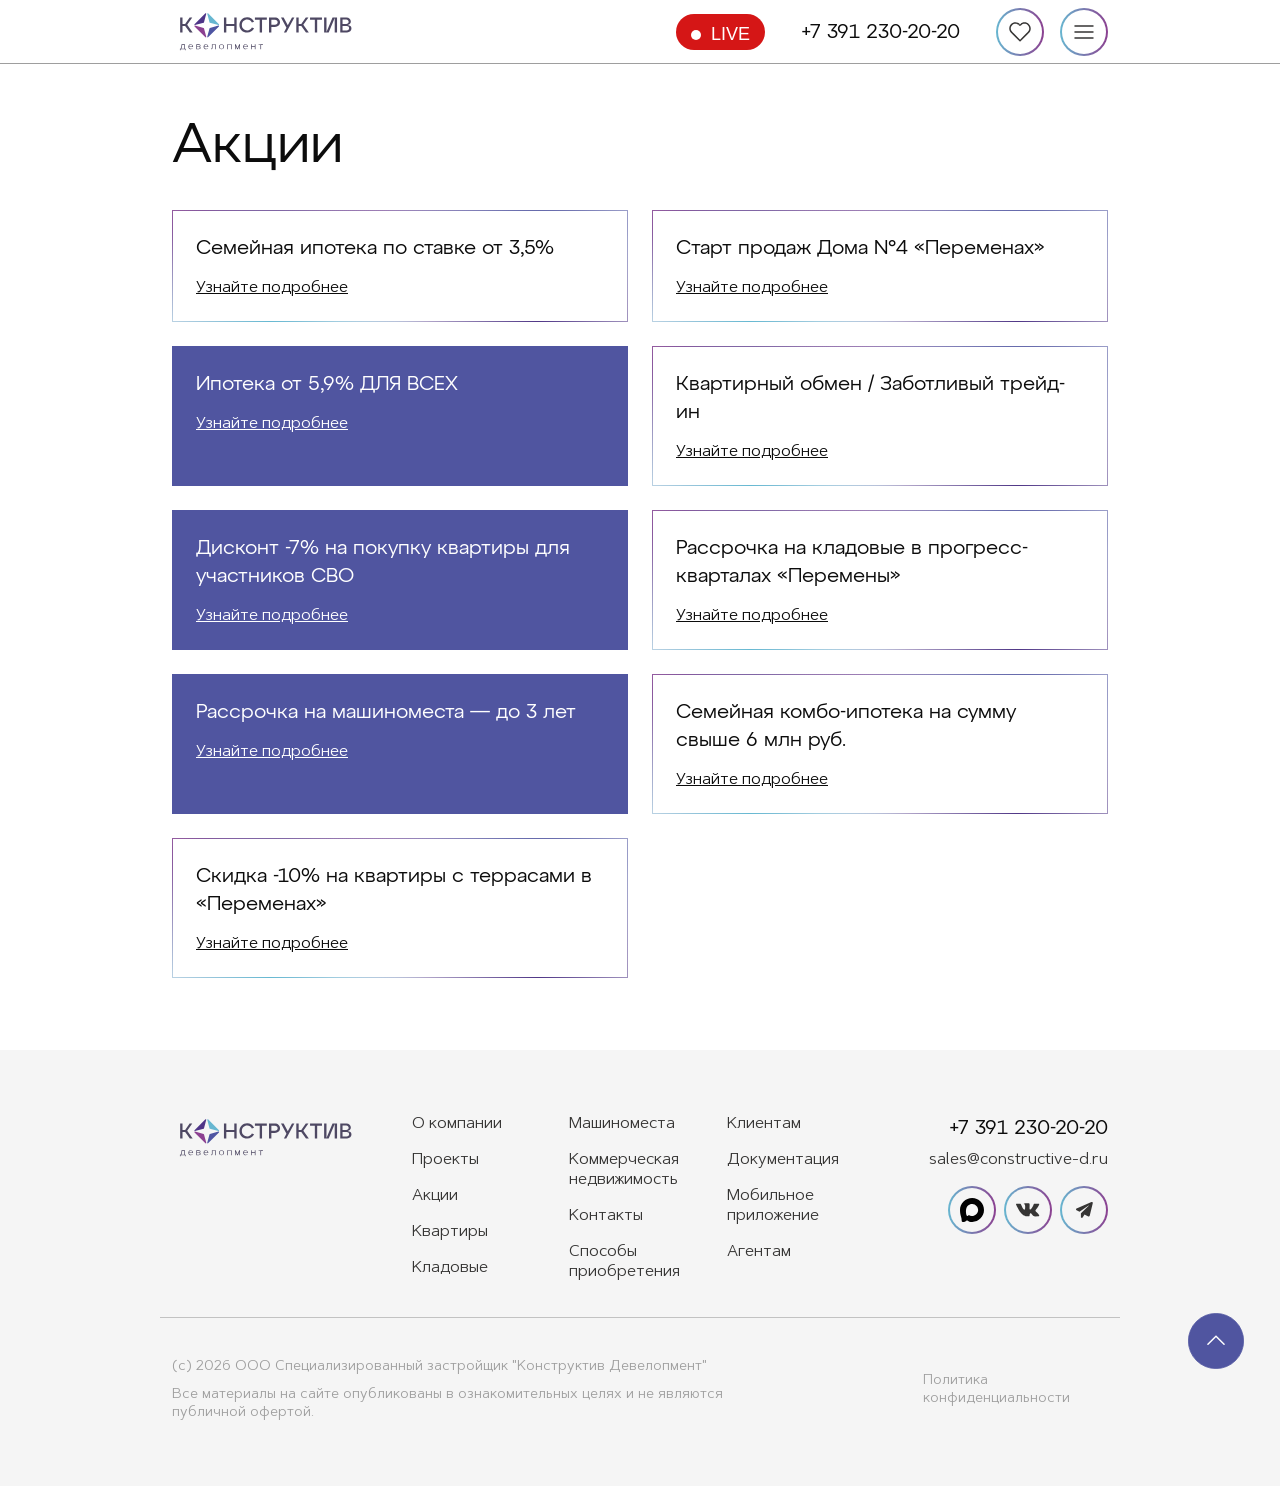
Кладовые (450, 1268)
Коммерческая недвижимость (624, 1170)
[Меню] (1084, 32)
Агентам (759, 1252)
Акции (435, 1196)
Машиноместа (622, 1124)
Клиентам (764, 1124)
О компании (457, 1124)
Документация (783, 1160)
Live (730, 34)
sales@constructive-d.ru (1018, 1160)
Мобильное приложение (773, 1206)
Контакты (606, 1216)
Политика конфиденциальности (996, 1390)
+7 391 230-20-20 (880, 32)
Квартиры (450, 1232)
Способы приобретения (624, 1262)
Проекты (445, 1160)
